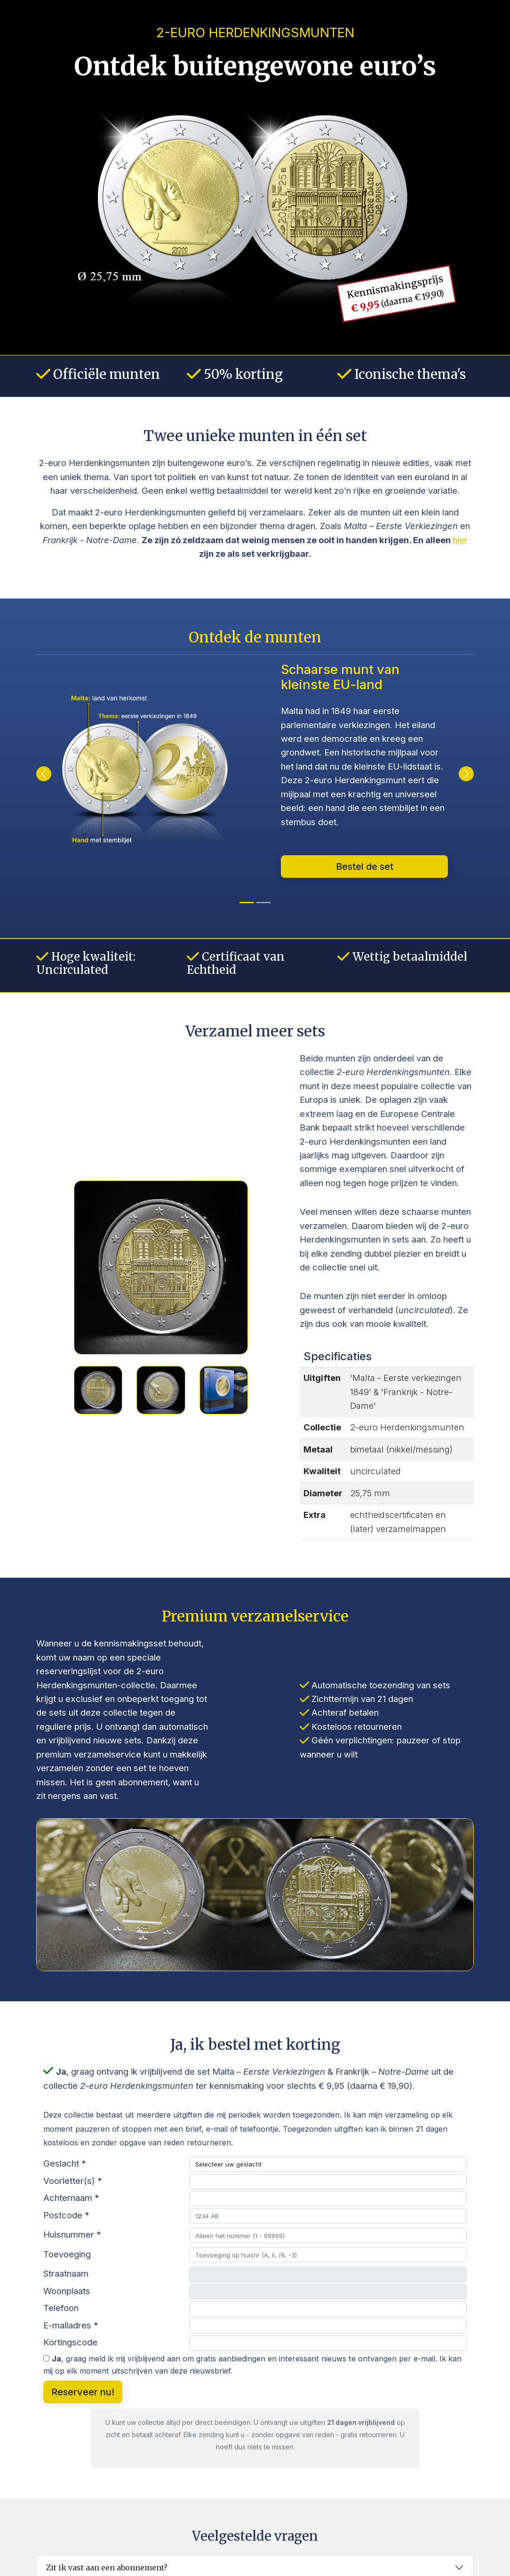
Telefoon (61, 2308)
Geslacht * (64, 2163)
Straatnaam (65, 2273)
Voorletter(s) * (72, 2180)
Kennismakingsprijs (395, 294)
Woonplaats (66, 2291)
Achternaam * (71, 2197)
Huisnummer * (72, 2234)
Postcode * (66, 2215)
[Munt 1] (263, 902)
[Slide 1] (98, 1390)
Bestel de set (364, 866)
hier (460, 540)
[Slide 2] (160, 1390)
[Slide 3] (223, 1390)
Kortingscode (70, 2342)
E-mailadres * (70, 2325)
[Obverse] (246, 902)
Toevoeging (67, 2254)
